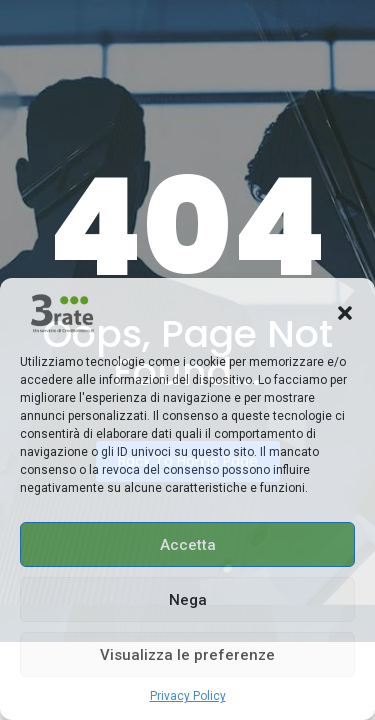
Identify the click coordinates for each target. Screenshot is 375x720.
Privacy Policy (188, 696)
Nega (188, 600)
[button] (345, 313)
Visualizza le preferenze (187, 655)
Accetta (188, 545)
